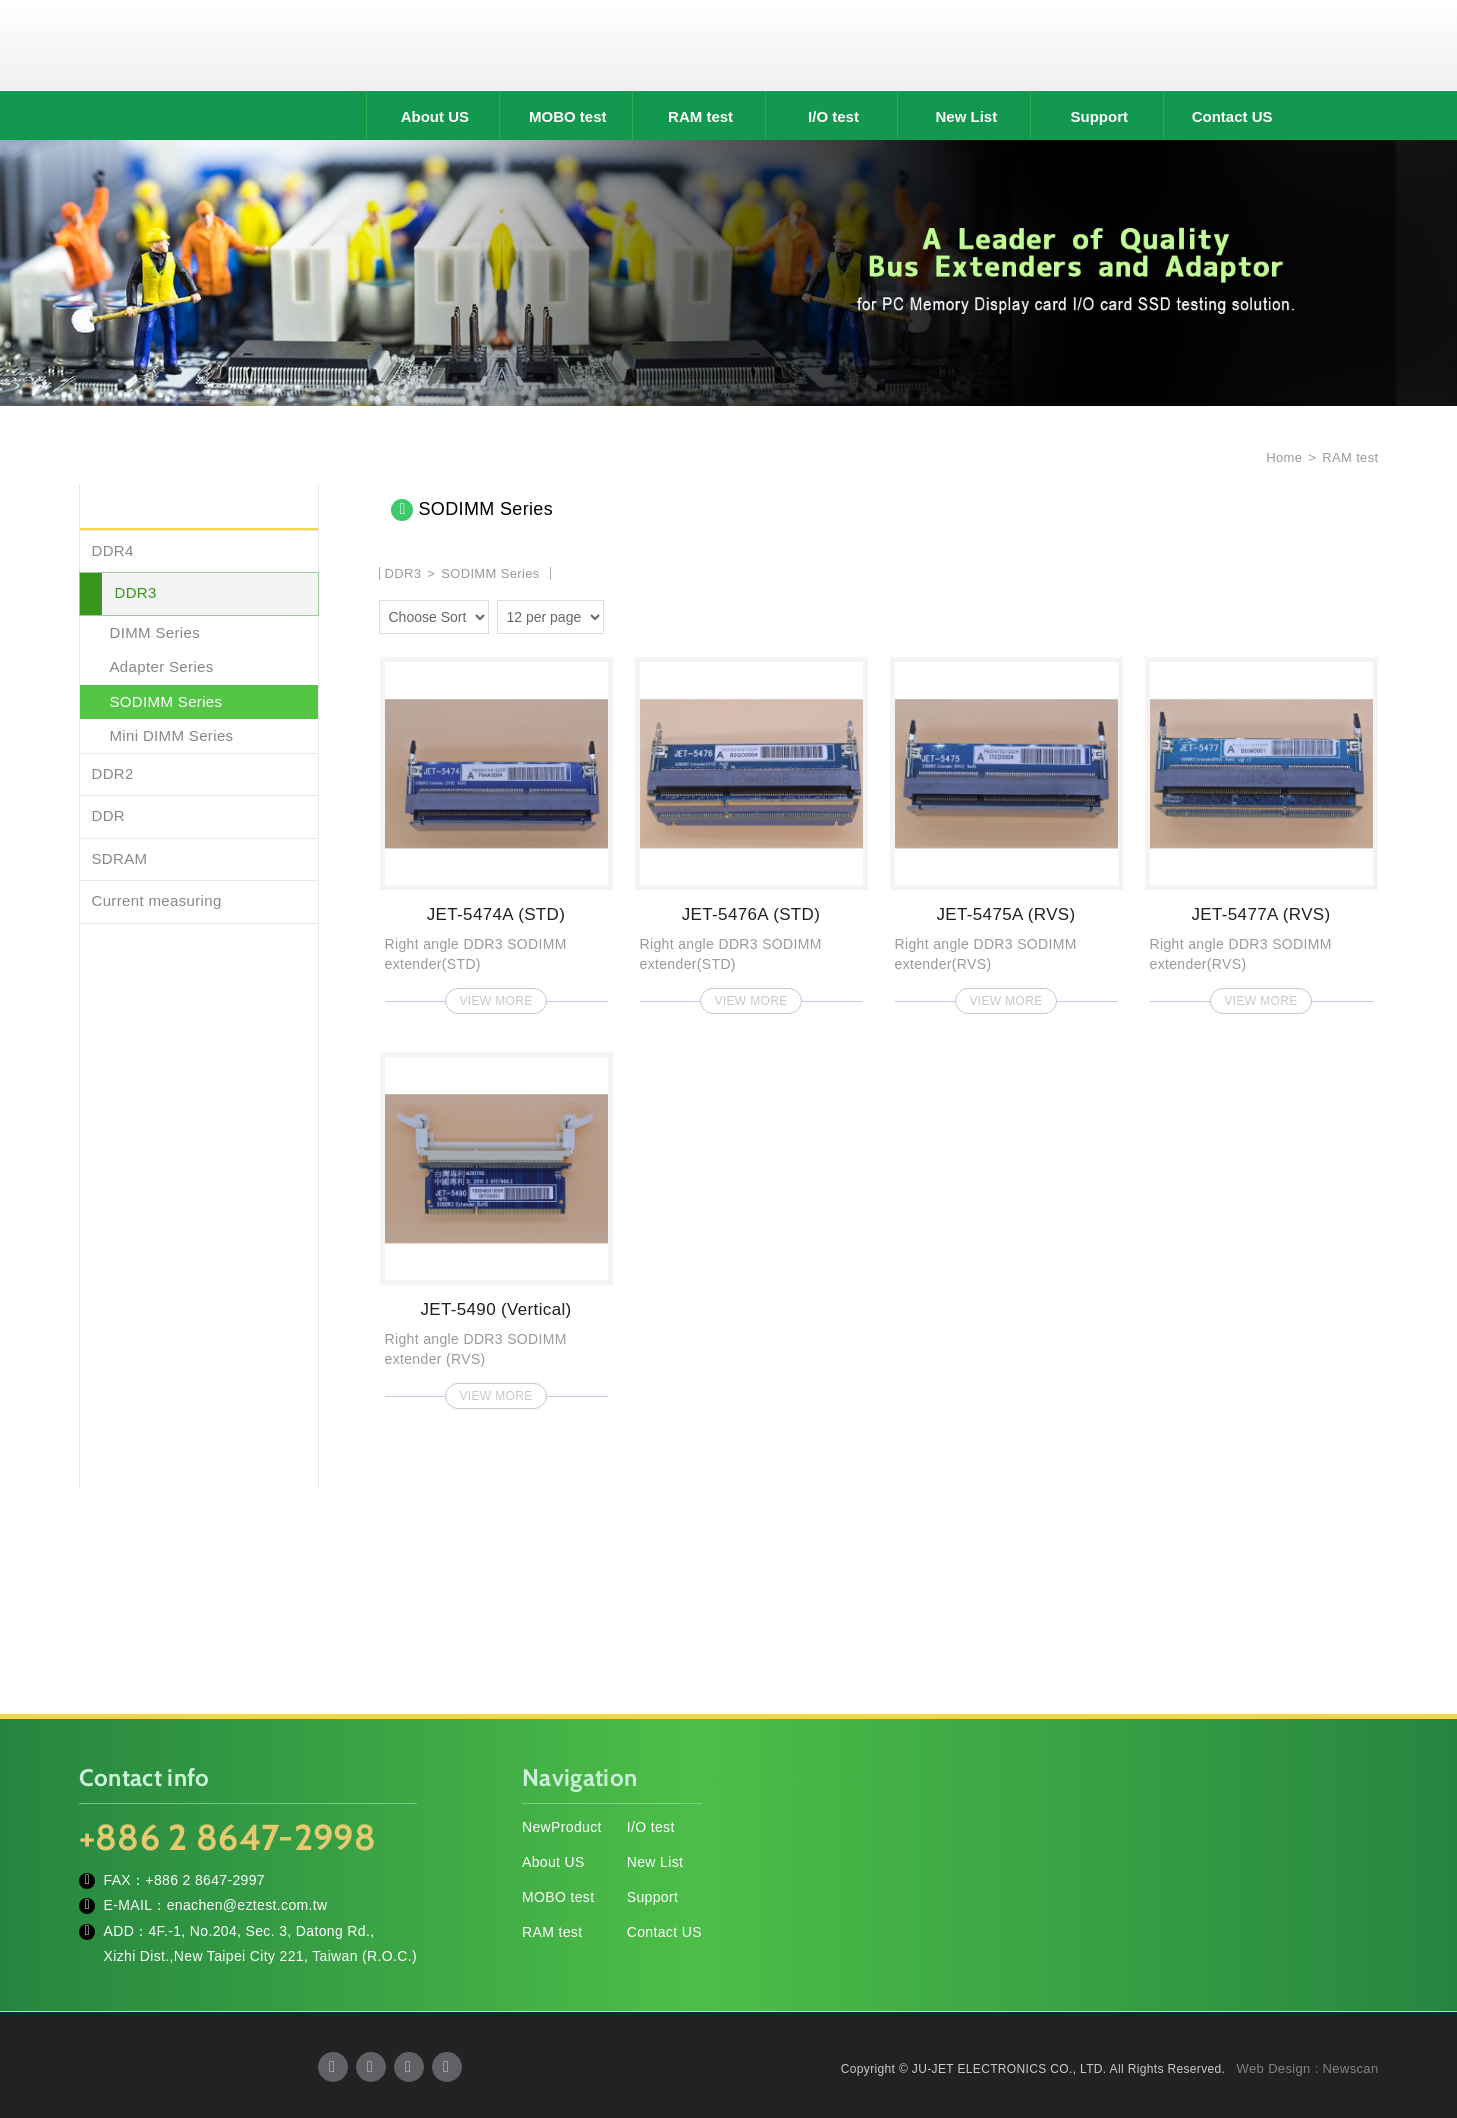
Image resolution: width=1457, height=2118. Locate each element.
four (652, 614)
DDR (109, 815)
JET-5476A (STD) (751, 829)
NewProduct (562, 1827)
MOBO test (568, 116)
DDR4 (113, 550)
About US (435, 116)
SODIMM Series (166, 701)
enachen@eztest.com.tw (247, 1905)
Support (1100, 116)
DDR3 (136, 592)
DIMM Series (155, 632)
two (624, 614)
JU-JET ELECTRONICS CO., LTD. (729, 45)
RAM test (700, 116)
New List (967, 116)
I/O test (833, 116)
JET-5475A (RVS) (1006, 829)
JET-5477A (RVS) (1261, 829)
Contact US (1232, 116)
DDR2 (113, 773)
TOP (1417, 2013)
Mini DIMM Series (172, 735)
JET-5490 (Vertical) (496, 1224)
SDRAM (120, 858)
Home (1282, 457)
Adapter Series (162, 666)
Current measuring (157, 900)
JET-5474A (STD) (496, 829)
